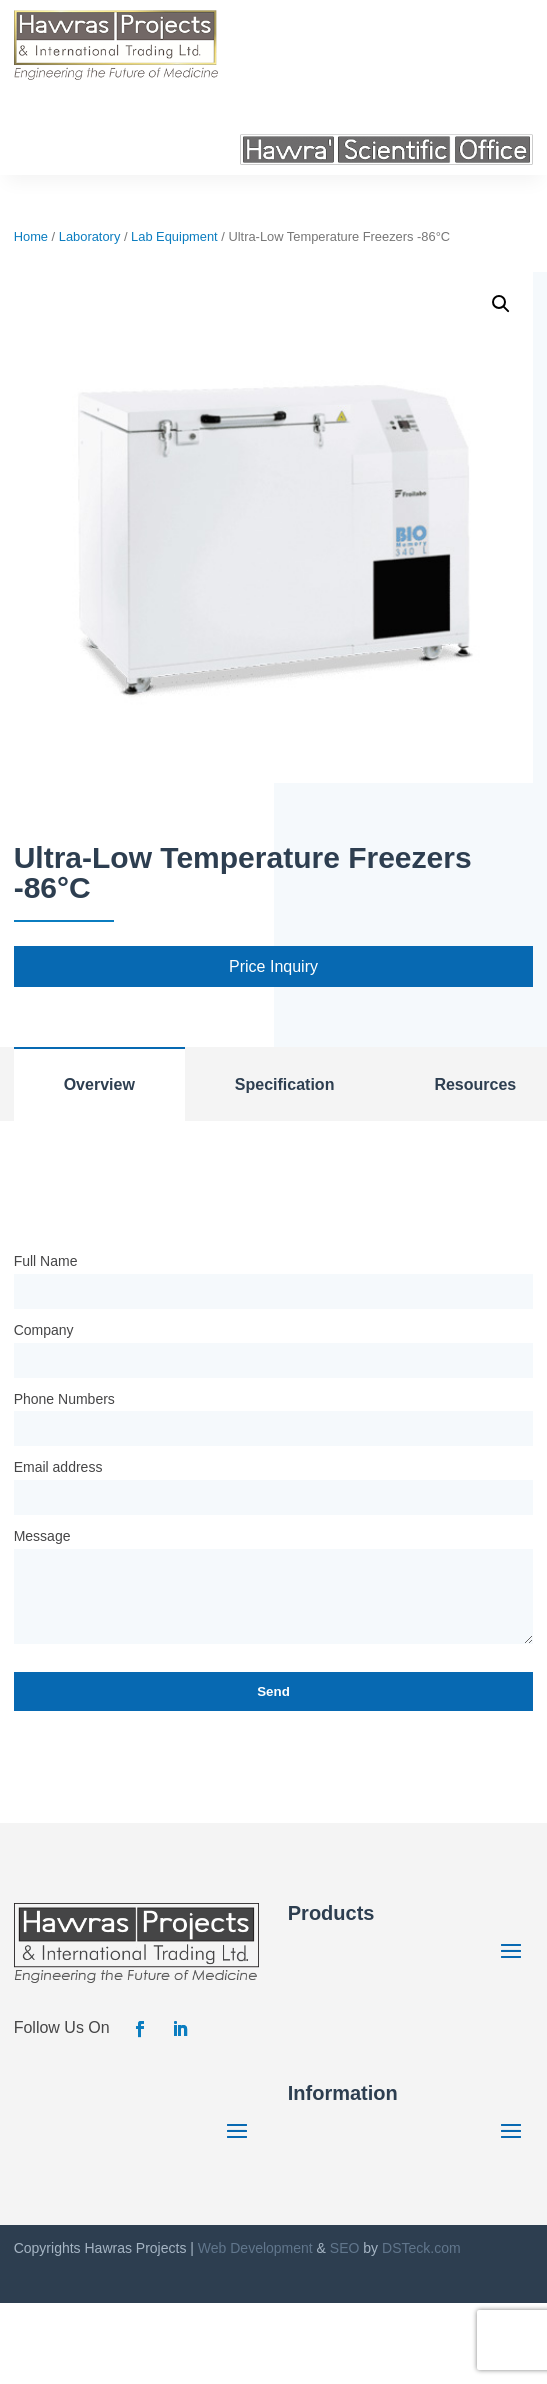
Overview (99, 1084)
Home (31, 236)
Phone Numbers (64, 1399)
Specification (285, 1084)
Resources (475, 1084)
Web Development (255, 2248)
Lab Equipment (174, 236)
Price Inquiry (273, 966)
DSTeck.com (421, 2248)
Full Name (46, 1261)
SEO (345, 2248)
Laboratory (90, 236)
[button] (501, 304)
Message (42, 1536)
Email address (58, 1467)
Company (44, 1330)
